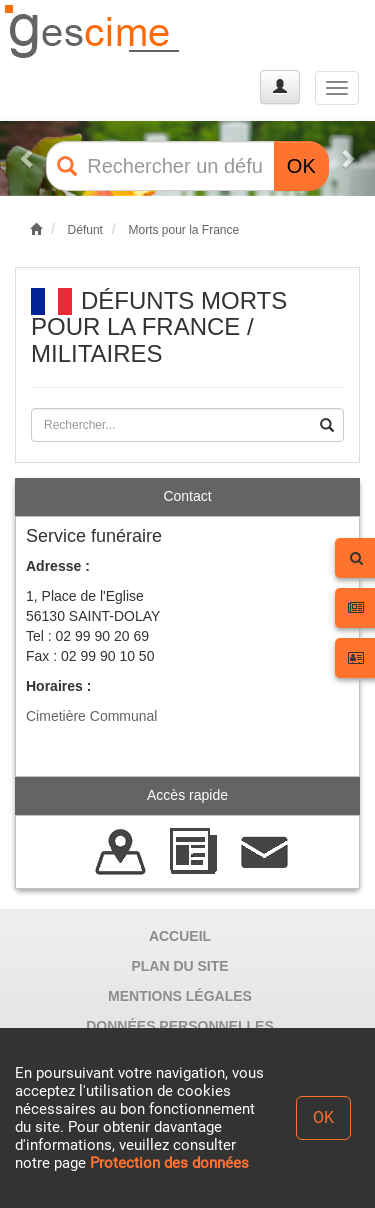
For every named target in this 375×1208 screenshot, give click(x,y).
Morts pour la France (183, 230)
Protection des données (169, 1163)
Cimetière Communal (91, 716)
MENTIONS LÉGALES (180, 996)
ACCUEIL (180, 936)
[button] (28, 158)
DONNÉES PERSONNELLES (179, 1026)
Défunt (85, 230)
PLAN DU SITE (179, 966)
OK (301, 166)
